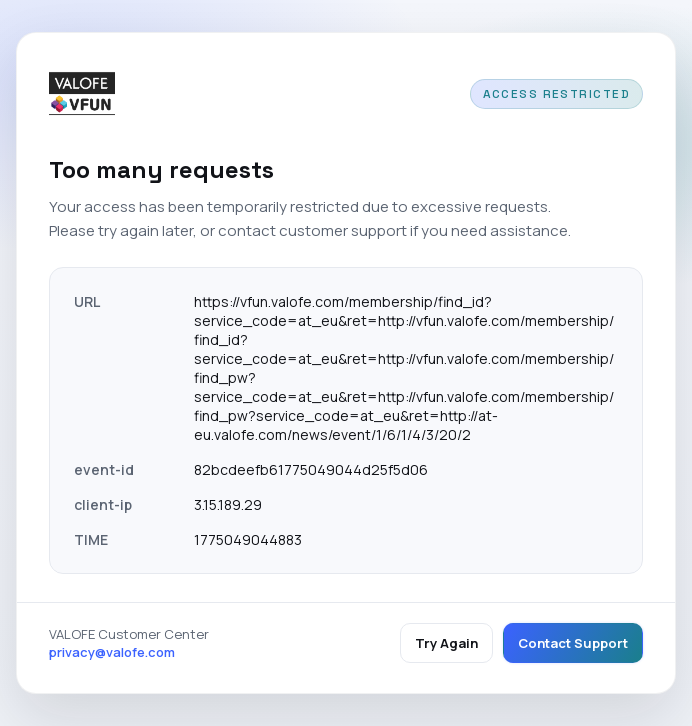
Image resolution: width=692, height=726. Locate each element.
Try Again (446, 643)
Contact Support (573, 643)
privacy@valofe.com (112, 652)
